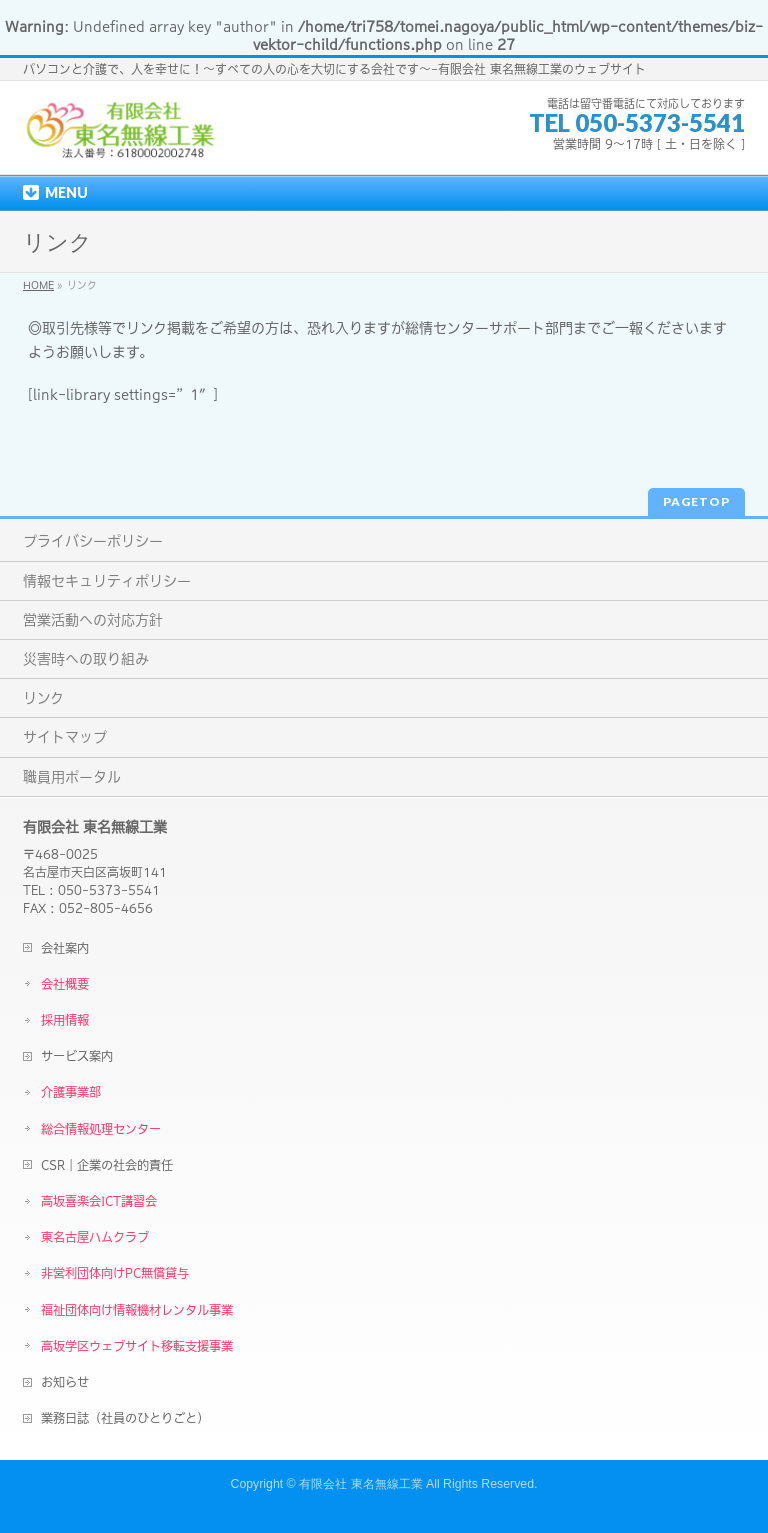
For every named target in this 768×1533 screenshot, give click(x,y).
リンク (43, 698)
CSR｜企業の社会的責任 (107, 1165)
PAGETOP (696, 501)
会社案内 (65, 948)
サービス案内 (77, 1056)
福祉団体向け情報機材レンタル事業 (137, 1310)
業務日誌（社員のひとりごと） (125, 1418)
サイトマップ (65, 737)
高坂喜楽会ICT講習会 (99, 1201)
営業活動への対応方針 (93, 620)
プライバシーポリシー (93, 541)
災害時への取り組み (86, 659)
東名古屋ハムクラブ (95, 1237)
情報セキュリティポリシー (107, 581)
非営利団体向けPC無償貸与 (115, 1273)
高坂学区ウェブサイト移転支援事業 (137, 1346)
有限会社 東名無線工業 (360, 1484)
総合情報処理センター (101, 1129)
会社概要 (65, 984)
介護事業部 (71, 1092)
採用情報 (65, 1020)
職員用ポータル (72, 777)
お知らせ (65, 1382)
